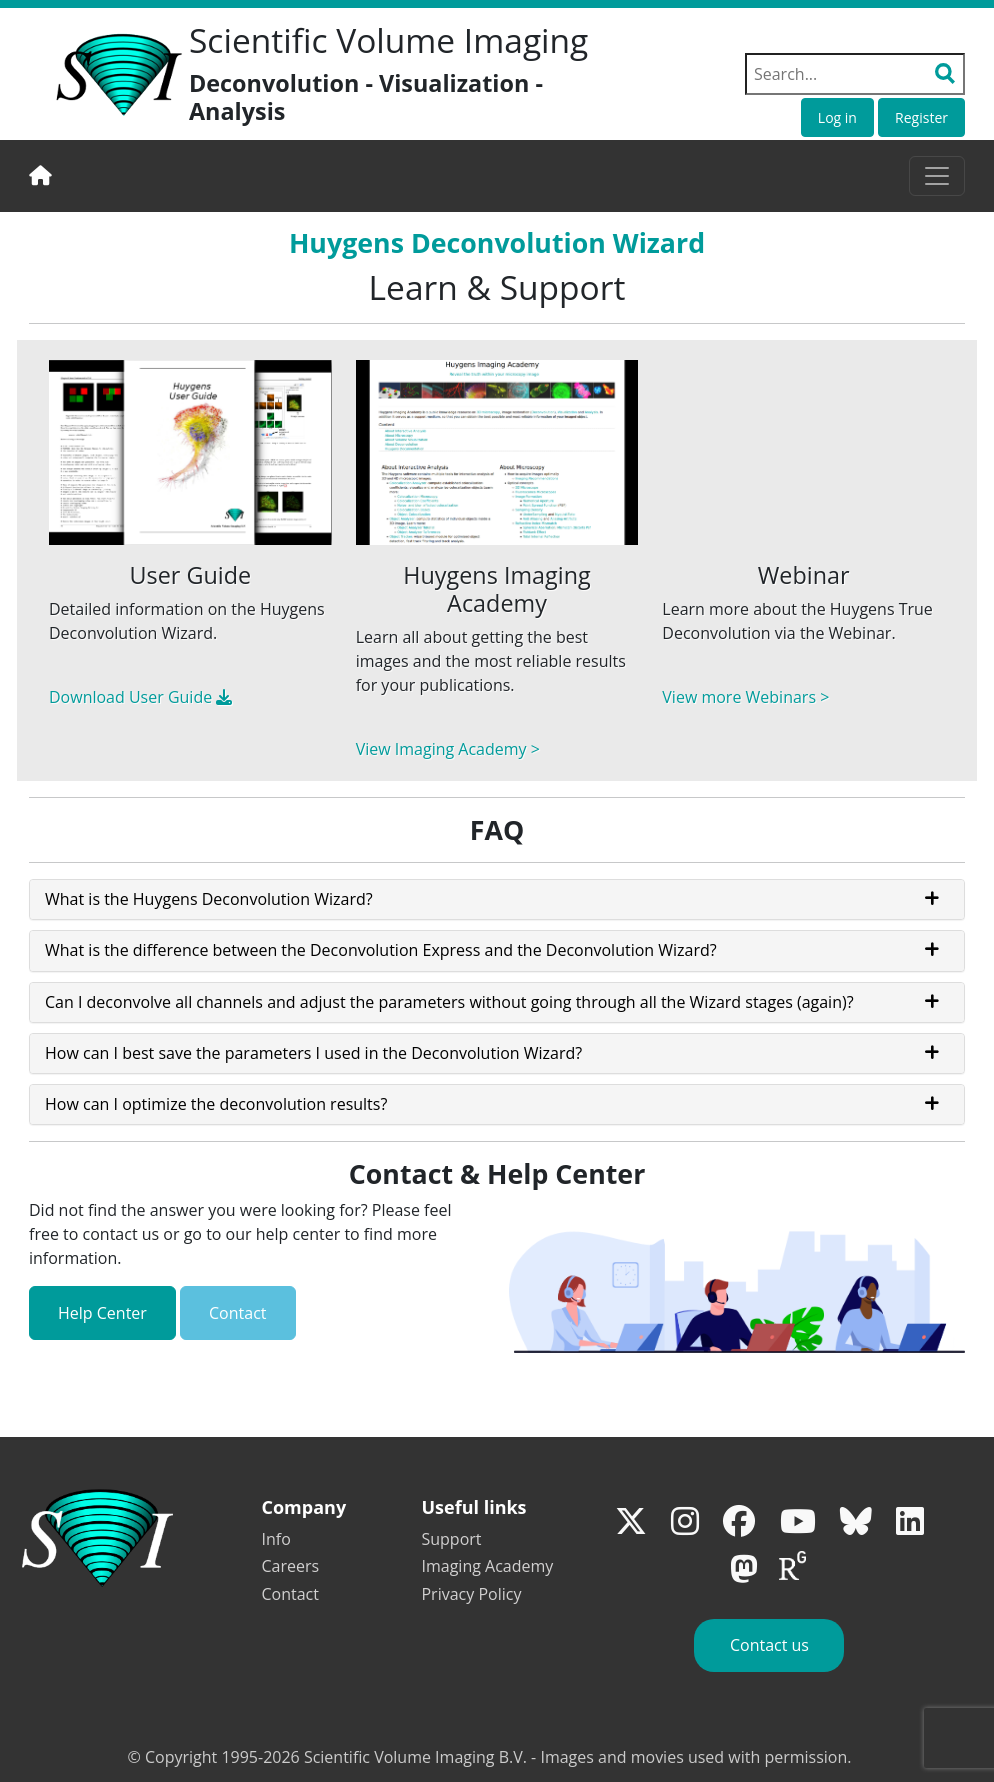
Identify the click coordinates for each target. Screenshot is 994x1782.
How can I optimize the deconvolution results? (216, 1104)
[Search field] (855, 74)
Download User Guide (140, 697)
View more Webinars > (745, 697)
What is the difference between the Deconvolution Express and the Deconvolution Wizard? (381, 950)
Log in (837, 117)
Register (921, 117)
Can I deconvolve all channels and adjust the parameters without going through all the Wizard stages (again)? (449, 1002)
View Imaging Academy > (448, 749)
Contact (237, 1313)
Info (276, 1539)
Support (451, 1539)
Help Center (102, 1313)
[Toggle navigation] (937, 176)
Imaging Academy (487, 1566)
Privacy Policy (471, 1594)
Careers (291, 1566)
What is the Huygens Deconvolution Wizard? (209, 899)
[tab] (497, 899)
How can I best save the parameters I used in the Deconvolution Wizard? (313, 1053)
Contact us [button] (769, 1645)
